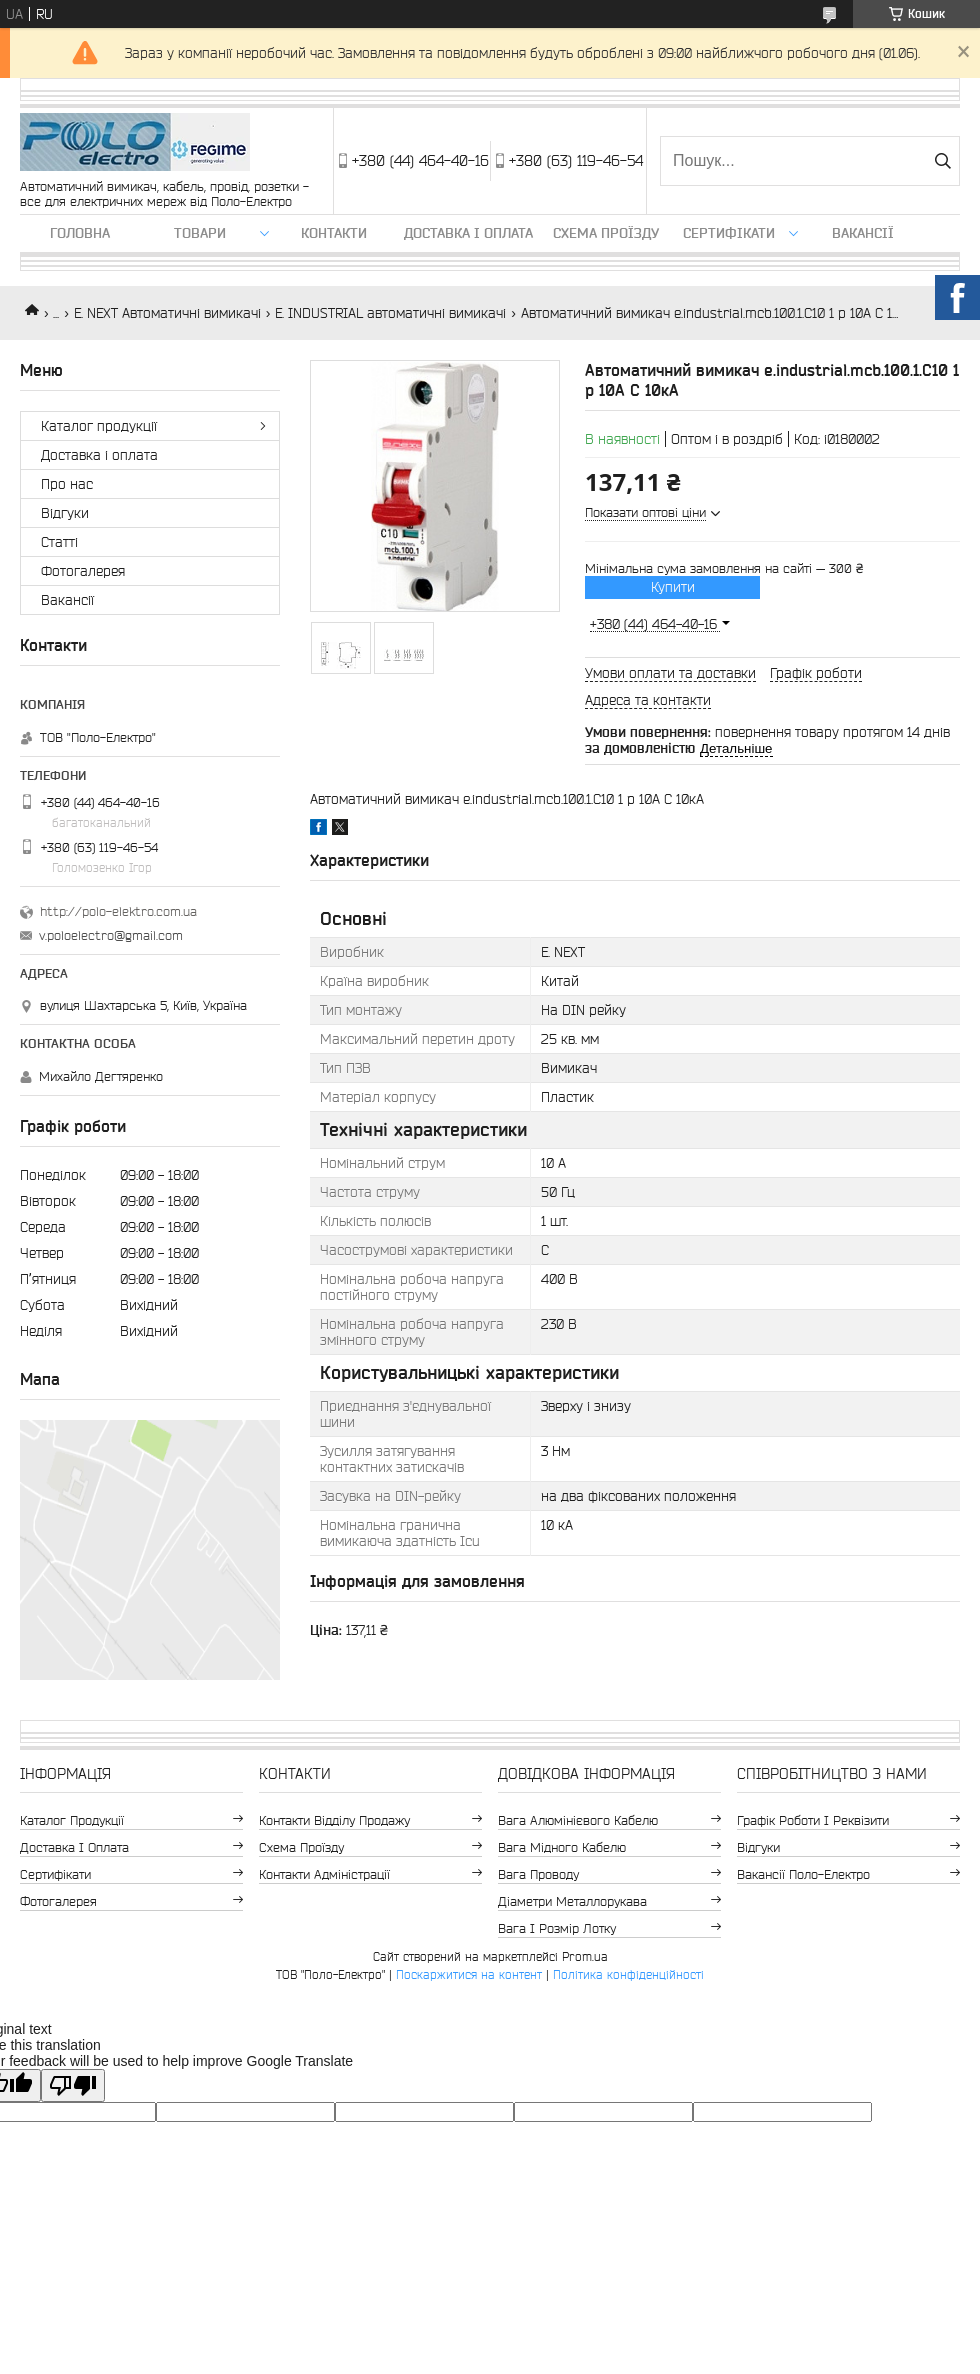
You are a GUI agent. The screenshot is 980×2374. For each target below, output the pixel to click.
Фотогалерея (83, 571)
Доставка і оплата (468, 233)
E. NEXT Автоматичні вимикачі (167, 313)
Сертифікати (729, 233)
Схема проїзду (606, 233)
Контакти (334, 233)
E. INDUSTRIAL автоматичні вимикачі (390, 313)
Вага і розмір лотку (557, 1928)
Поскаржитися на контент (469, 1974)
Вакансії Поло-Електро (803, 1874)
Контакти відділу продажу (334, 1820)
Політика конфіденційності (628, 1974)
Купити (673, 587)
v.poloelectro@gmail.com (111, 935)
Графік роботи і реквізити (813, 1820)
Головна (80, 233)
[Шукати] (942, 161)
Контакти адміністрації (324, 1874)
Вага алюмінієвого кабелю (578, 1820)
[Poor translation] (73, 2085)
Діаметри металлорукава (572, 1901)
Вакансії (863, 233)
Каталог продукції (99, 426)
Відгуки (65, 513)
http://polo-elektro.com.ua (118, 911)
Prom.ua (585, 1956)
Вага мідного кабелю (562, 1847)
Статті (59, 542)
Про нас (67, 484)
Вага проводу (538, 1874)
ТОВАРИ (200, 233)
